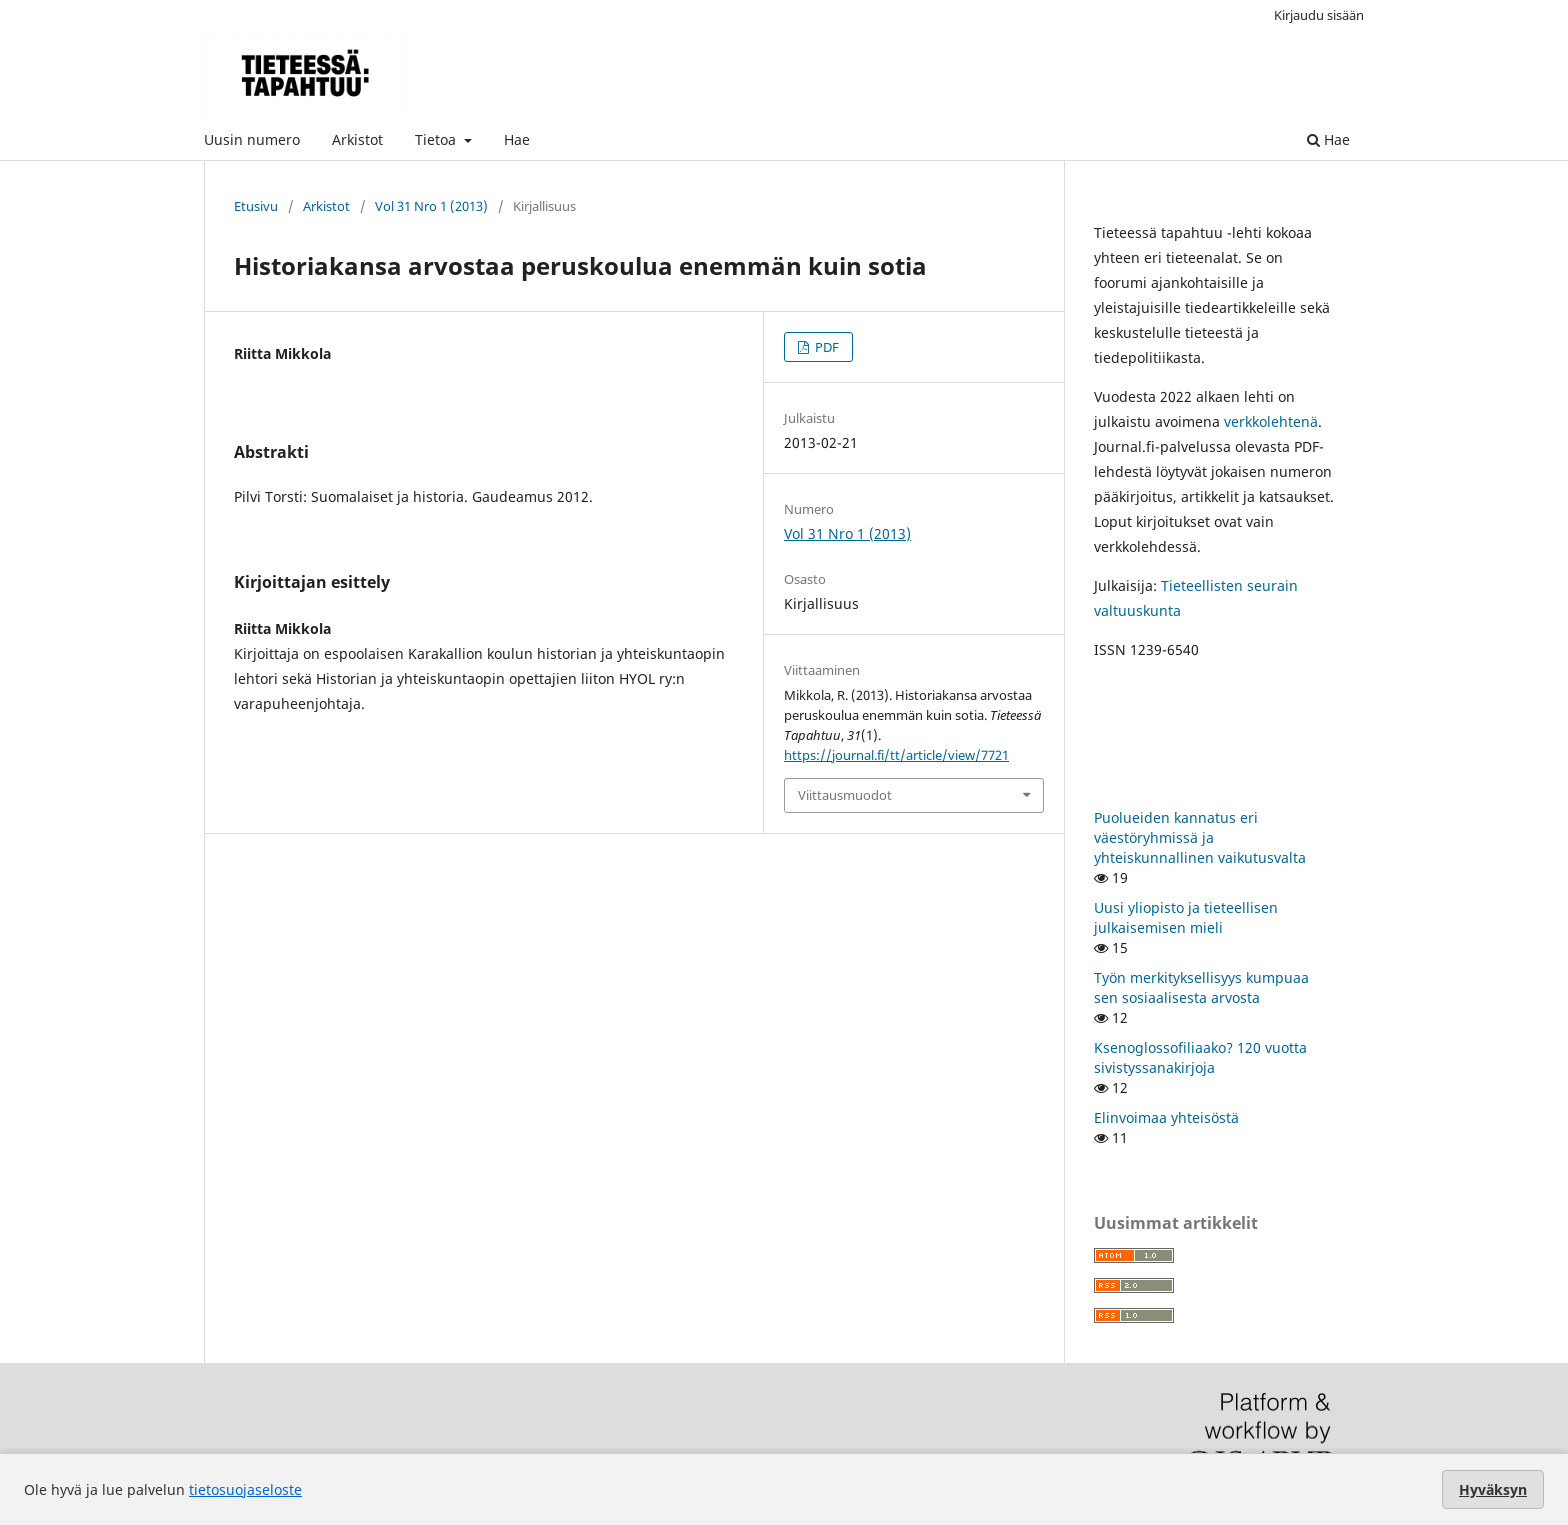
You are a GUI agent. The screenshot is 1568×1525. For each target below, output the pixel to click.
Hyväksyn (1493, 1489)
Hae (517, 139)
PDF (825, 347)
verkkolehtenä (1271, 421)
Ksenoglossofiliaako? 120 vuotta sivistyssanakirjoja (1200, 1057)
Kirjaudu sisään (1319, 15)
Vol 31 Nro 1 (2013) (431, 206)
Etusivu (256, 206)
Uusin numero (252, 139)
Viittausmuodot (845, 795)
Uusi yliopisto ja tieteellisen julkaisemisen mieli (1186, 917)
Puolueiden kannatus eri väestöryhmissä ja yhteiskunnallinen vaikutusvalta (1200, 837)
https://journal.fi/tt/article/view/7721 (896, 755)
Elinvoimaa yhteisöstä (1166, 1117)
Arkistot (357, 139)
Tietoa (437, 139)
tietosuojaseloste (245, 1489)
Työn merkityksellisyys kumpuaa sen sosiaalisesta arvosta (1201, 987)
